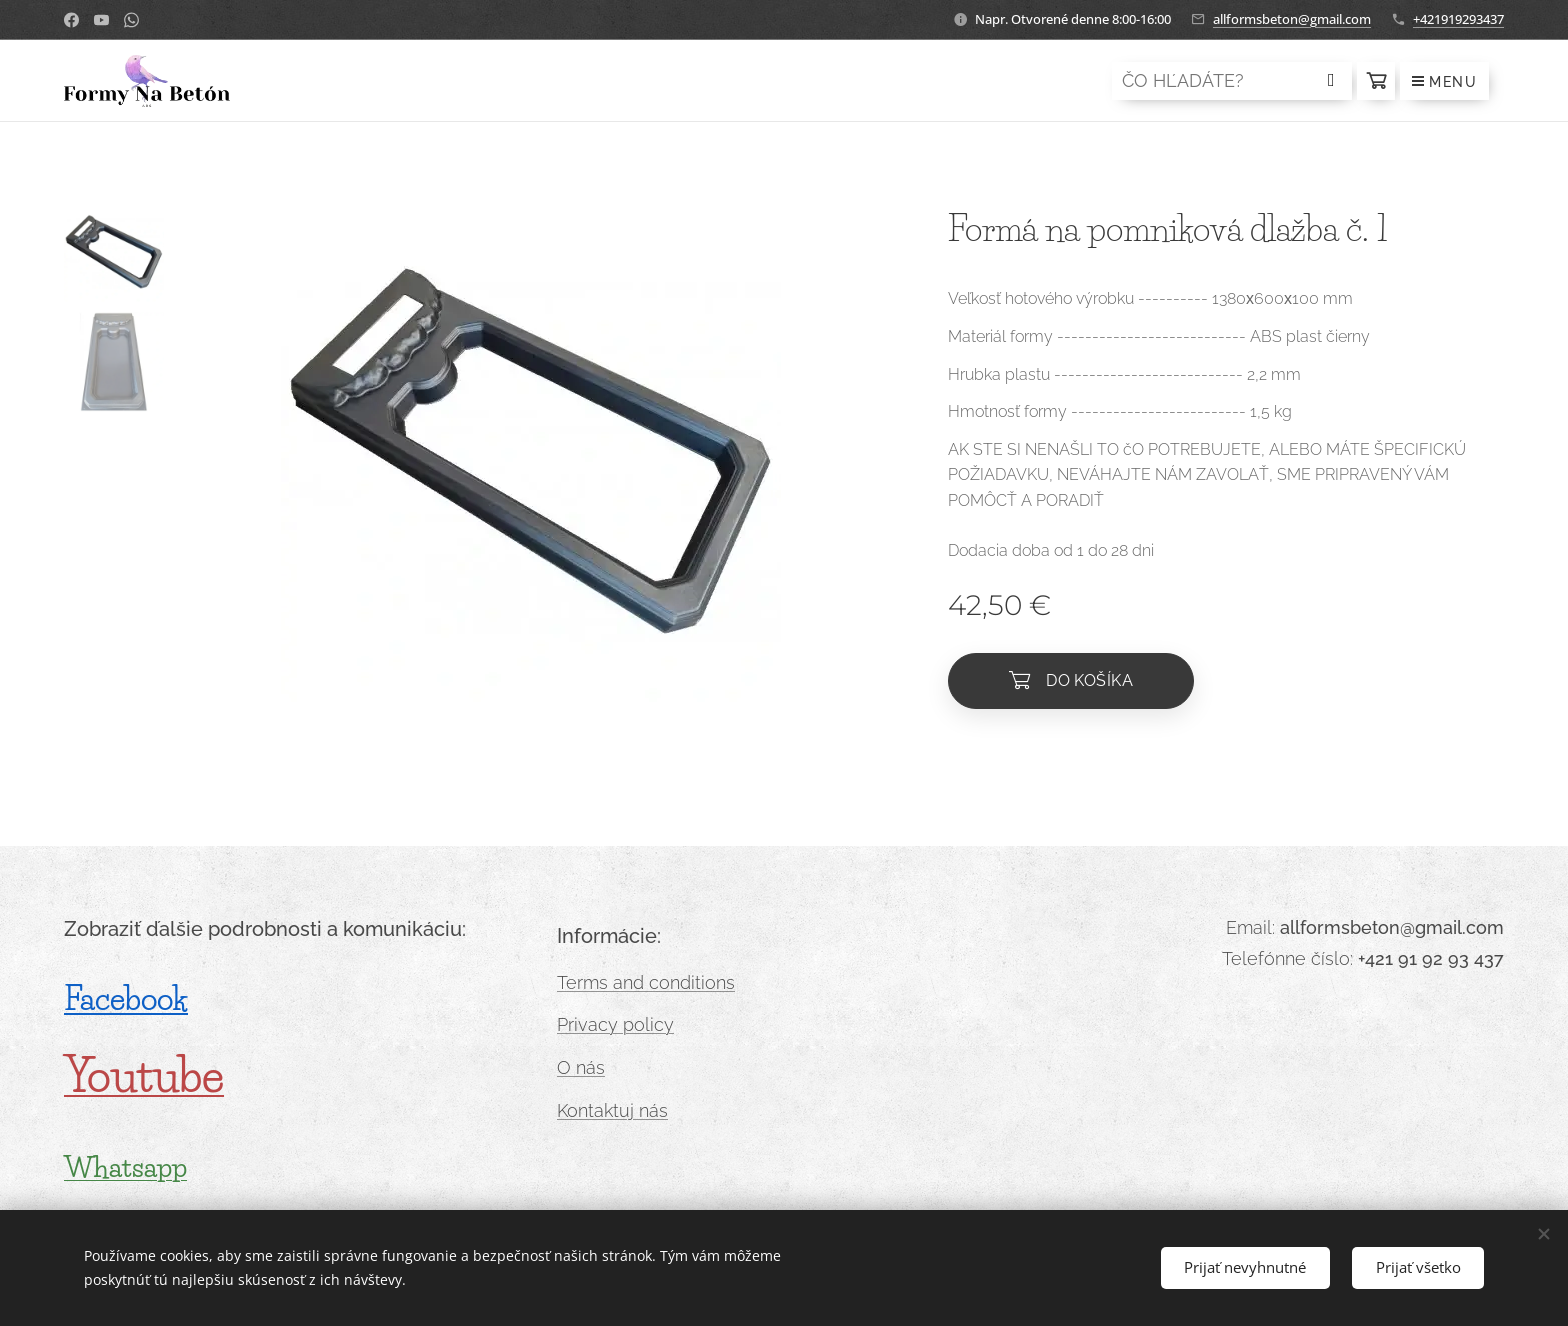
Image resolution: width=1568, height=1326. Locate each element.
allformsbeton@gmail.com (1292, 19)
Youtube (144, 1075)
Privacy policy (615, 1024)
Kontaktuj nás (612, 1110)
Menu (1444, 82)
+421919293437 (1458, 19)
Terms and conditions (646, 982)
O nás (581, 1067)
